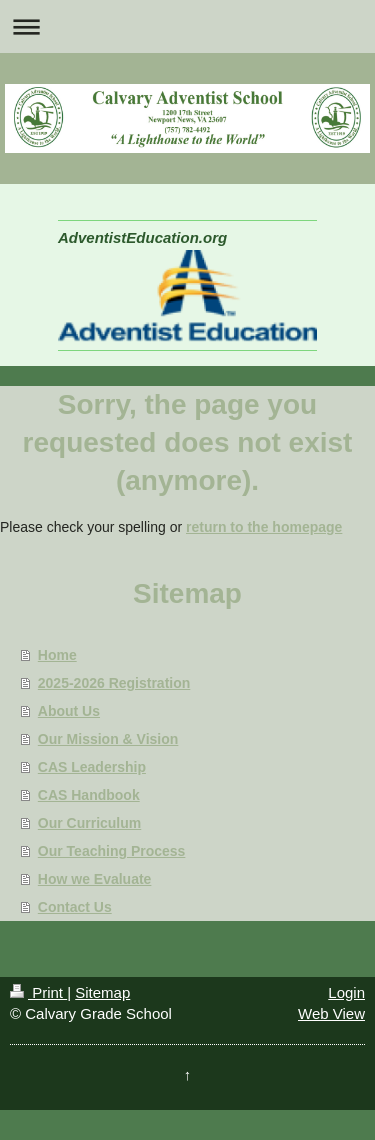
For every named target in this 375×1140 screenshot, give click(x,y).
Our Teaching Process (112, 851)
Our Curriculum (89, 823)
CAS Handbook (89, 795)
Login (346, 992)
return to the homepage (264, 527)
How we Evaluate (95, 879)
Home (57, 655)
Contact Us (75, 907)
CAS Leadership (92, 767)
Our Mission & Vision (108, 739)
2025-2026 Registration (114, 683)
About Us (69, 711)
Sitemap (102, 992)
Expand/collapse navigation (187, 26)
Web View (331, 1013)
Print (38, 992)
